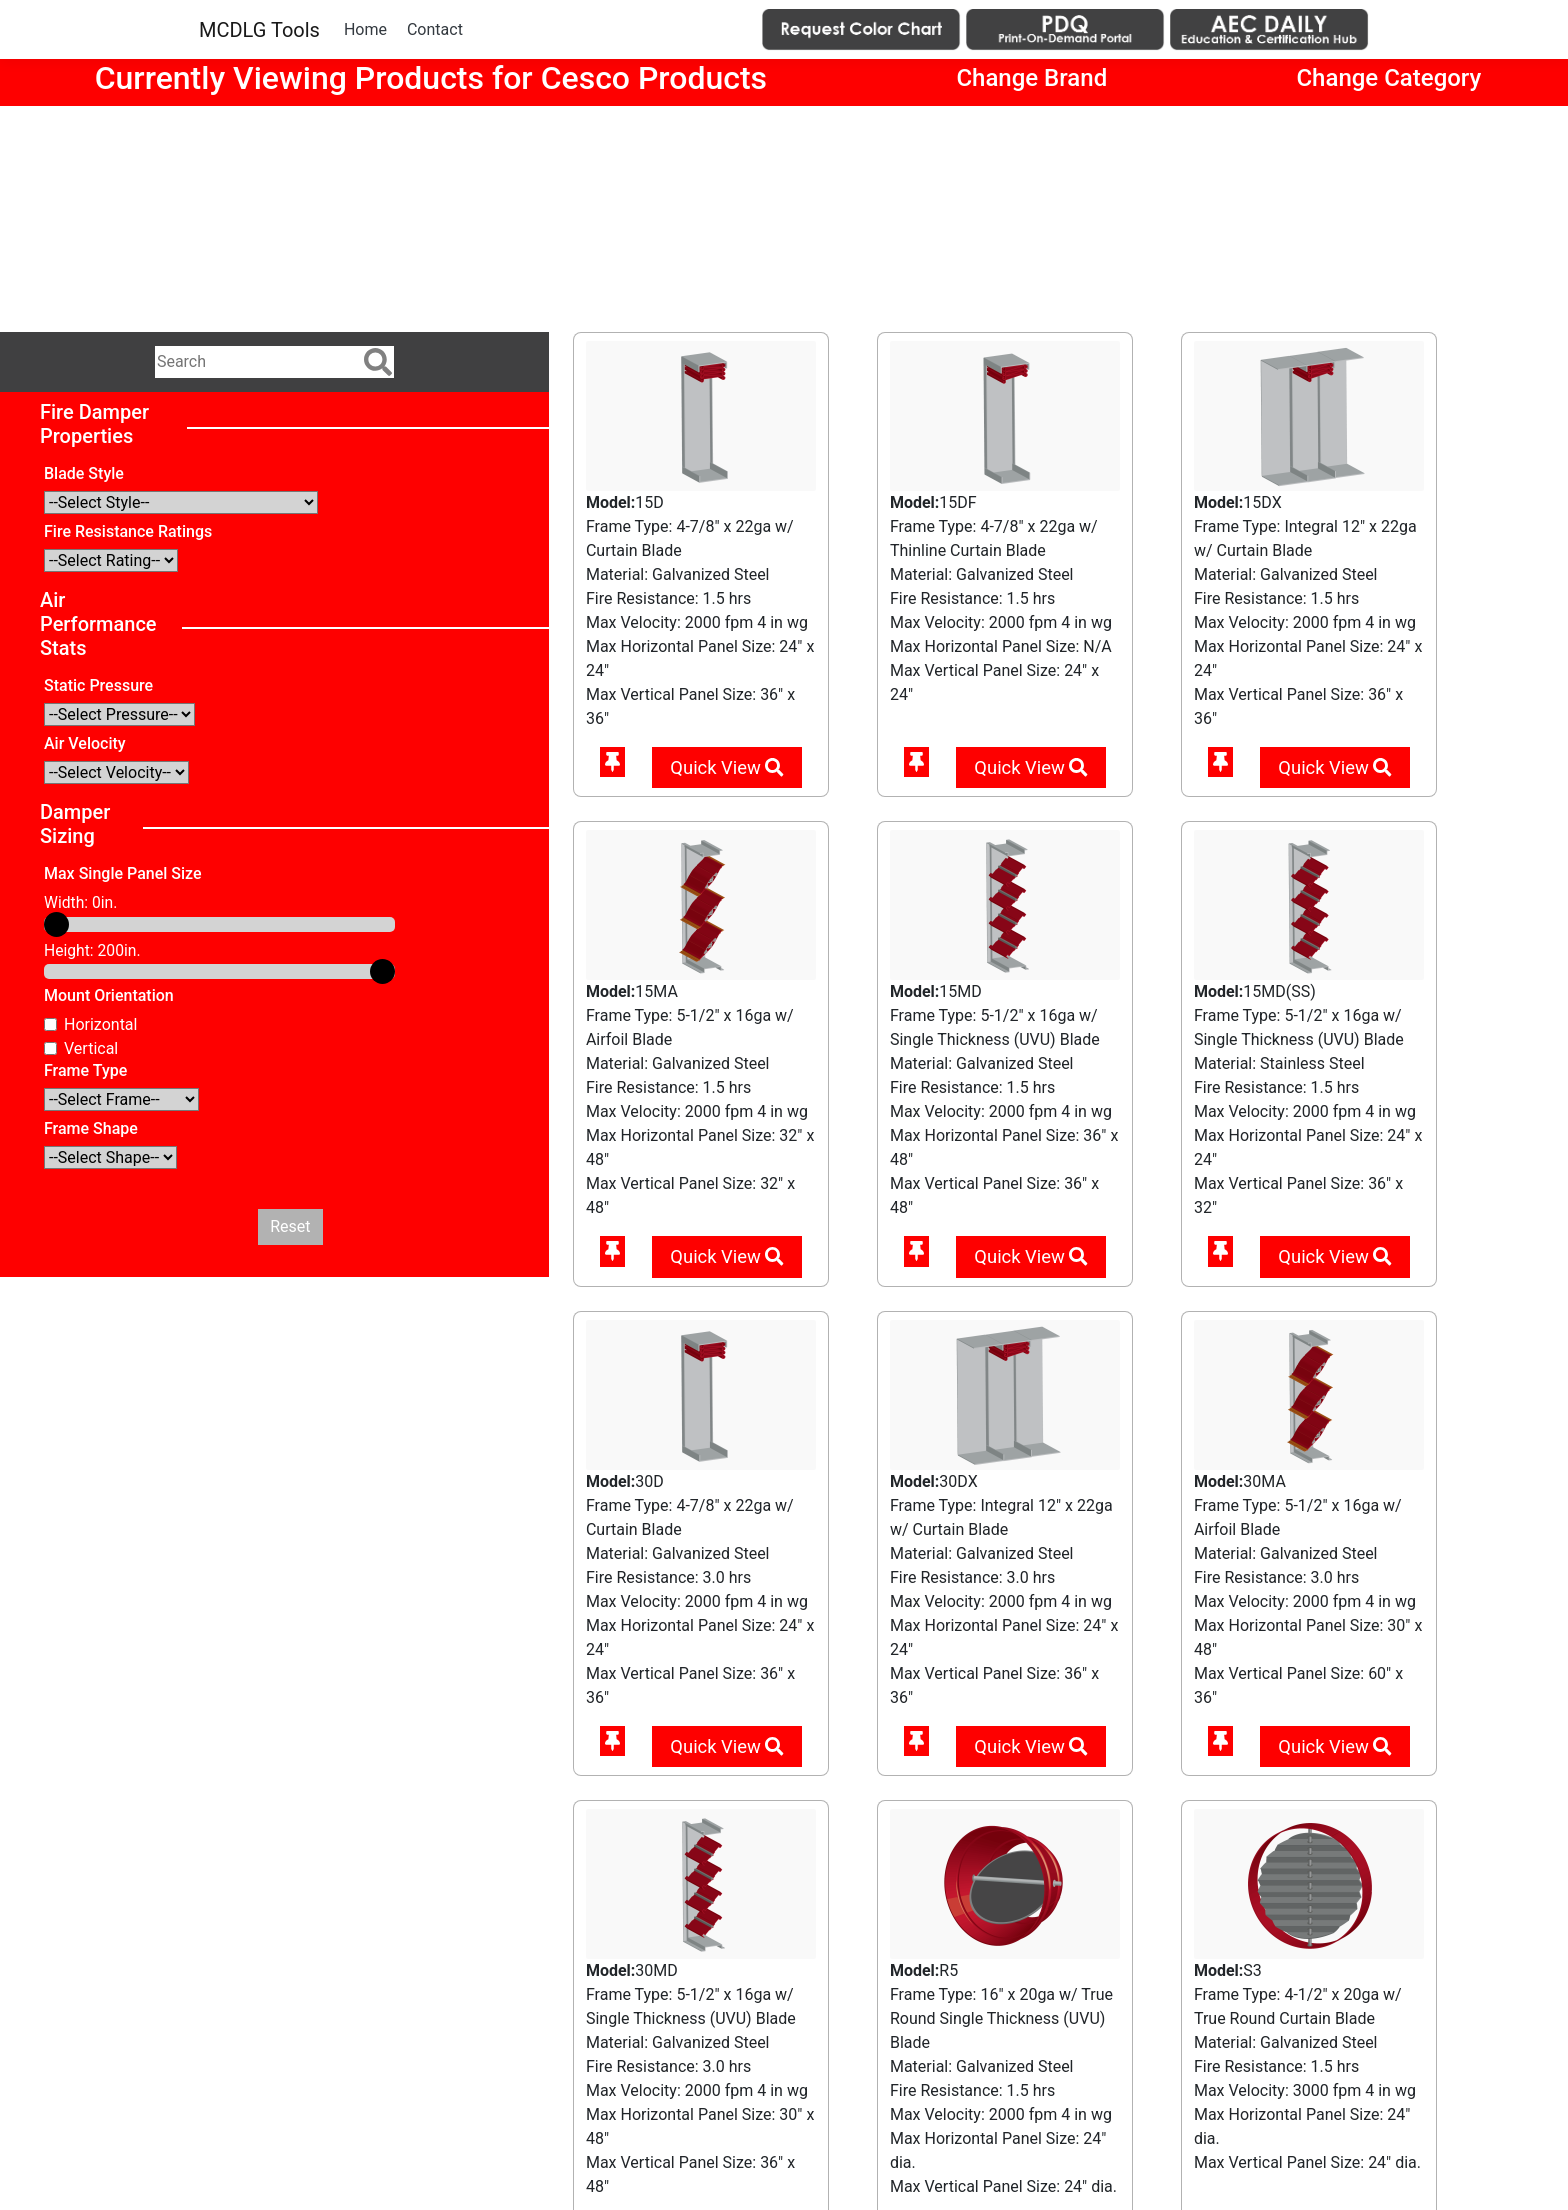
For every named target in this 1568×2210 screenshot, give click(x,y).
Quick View (726, 767)
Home (365, 29)
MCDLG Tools (259, 30)
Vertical (91, 1048)
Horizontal (100, 1024)
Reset (290, 1226)
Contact (435, 29)
